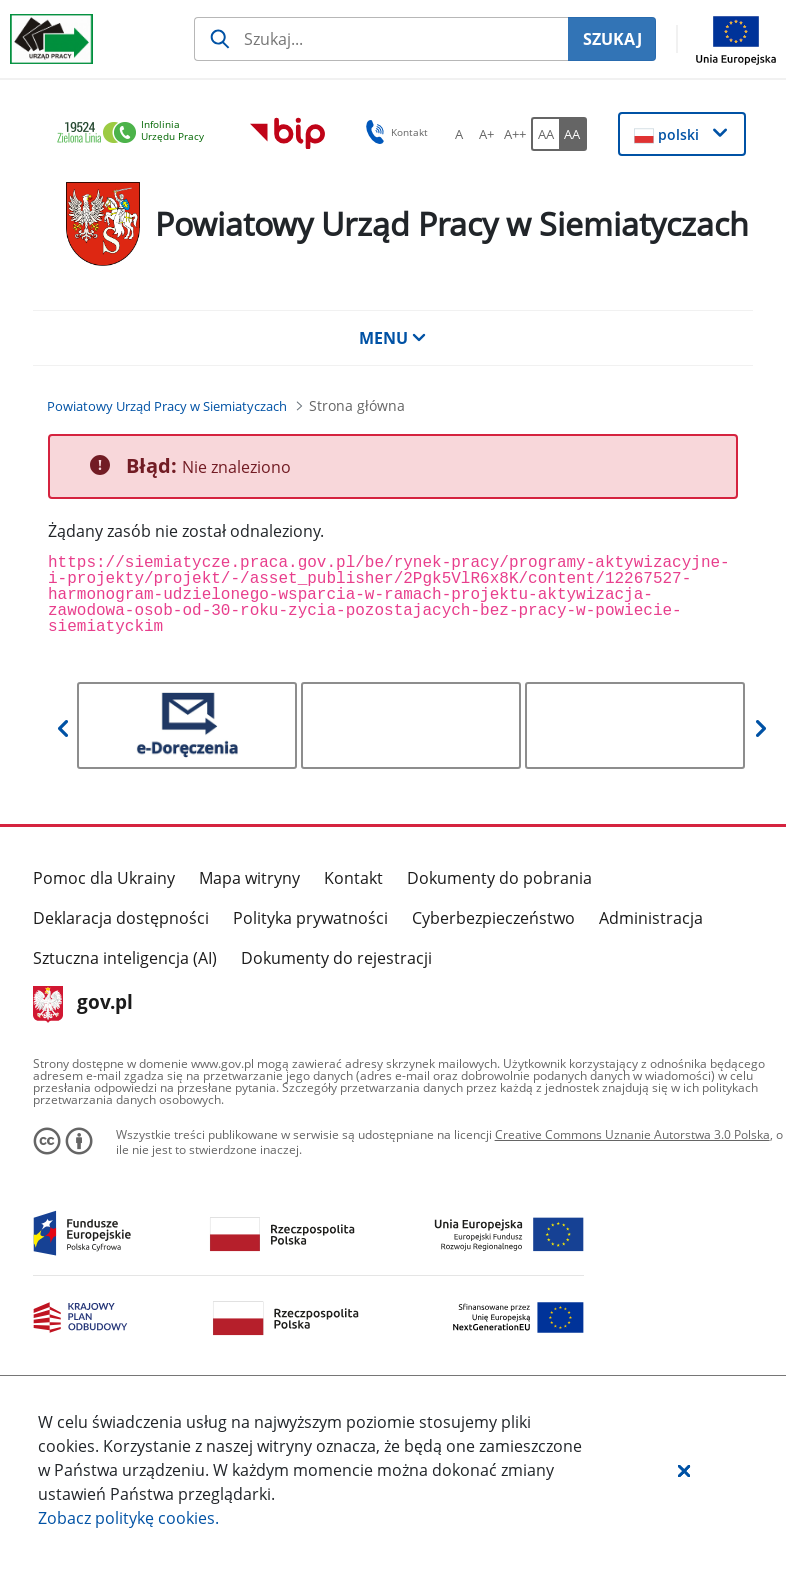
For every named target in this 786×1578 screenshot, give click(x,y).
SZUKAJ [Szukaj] (612, 39)
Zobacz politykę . (128, 1518)
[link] (136, 133)
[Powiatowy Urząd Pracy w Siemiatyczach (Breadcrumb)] (167, 406)
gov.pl (83, 1004)
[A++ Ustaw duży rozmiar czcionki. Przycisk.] (515, 134)
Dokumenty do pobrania (499, 878)
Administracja (651, 918)
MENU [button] (393, 338)
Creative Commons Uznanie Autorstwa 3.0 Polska (632, 1134)
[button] (684, 1470)
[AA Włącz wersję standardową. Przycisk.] (545, 134)
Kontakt (353, 878)
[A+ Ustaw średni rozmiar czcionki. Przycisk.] (487, 134)
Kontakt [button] (393, 132)
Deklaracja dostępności (121, 918)
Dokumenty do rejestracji (336, 958)
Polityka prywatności (310, 918)
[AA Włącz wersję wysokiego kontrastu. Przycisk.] (573, 134)
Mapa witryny (249, 878)
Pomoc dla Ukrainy (104, 878)
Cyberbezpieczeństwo (493, 918)
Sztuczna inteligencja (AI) (125, 958)
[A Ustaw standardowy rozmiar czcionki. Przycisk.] (459, 134)
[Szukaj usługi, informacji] (381, 39)
